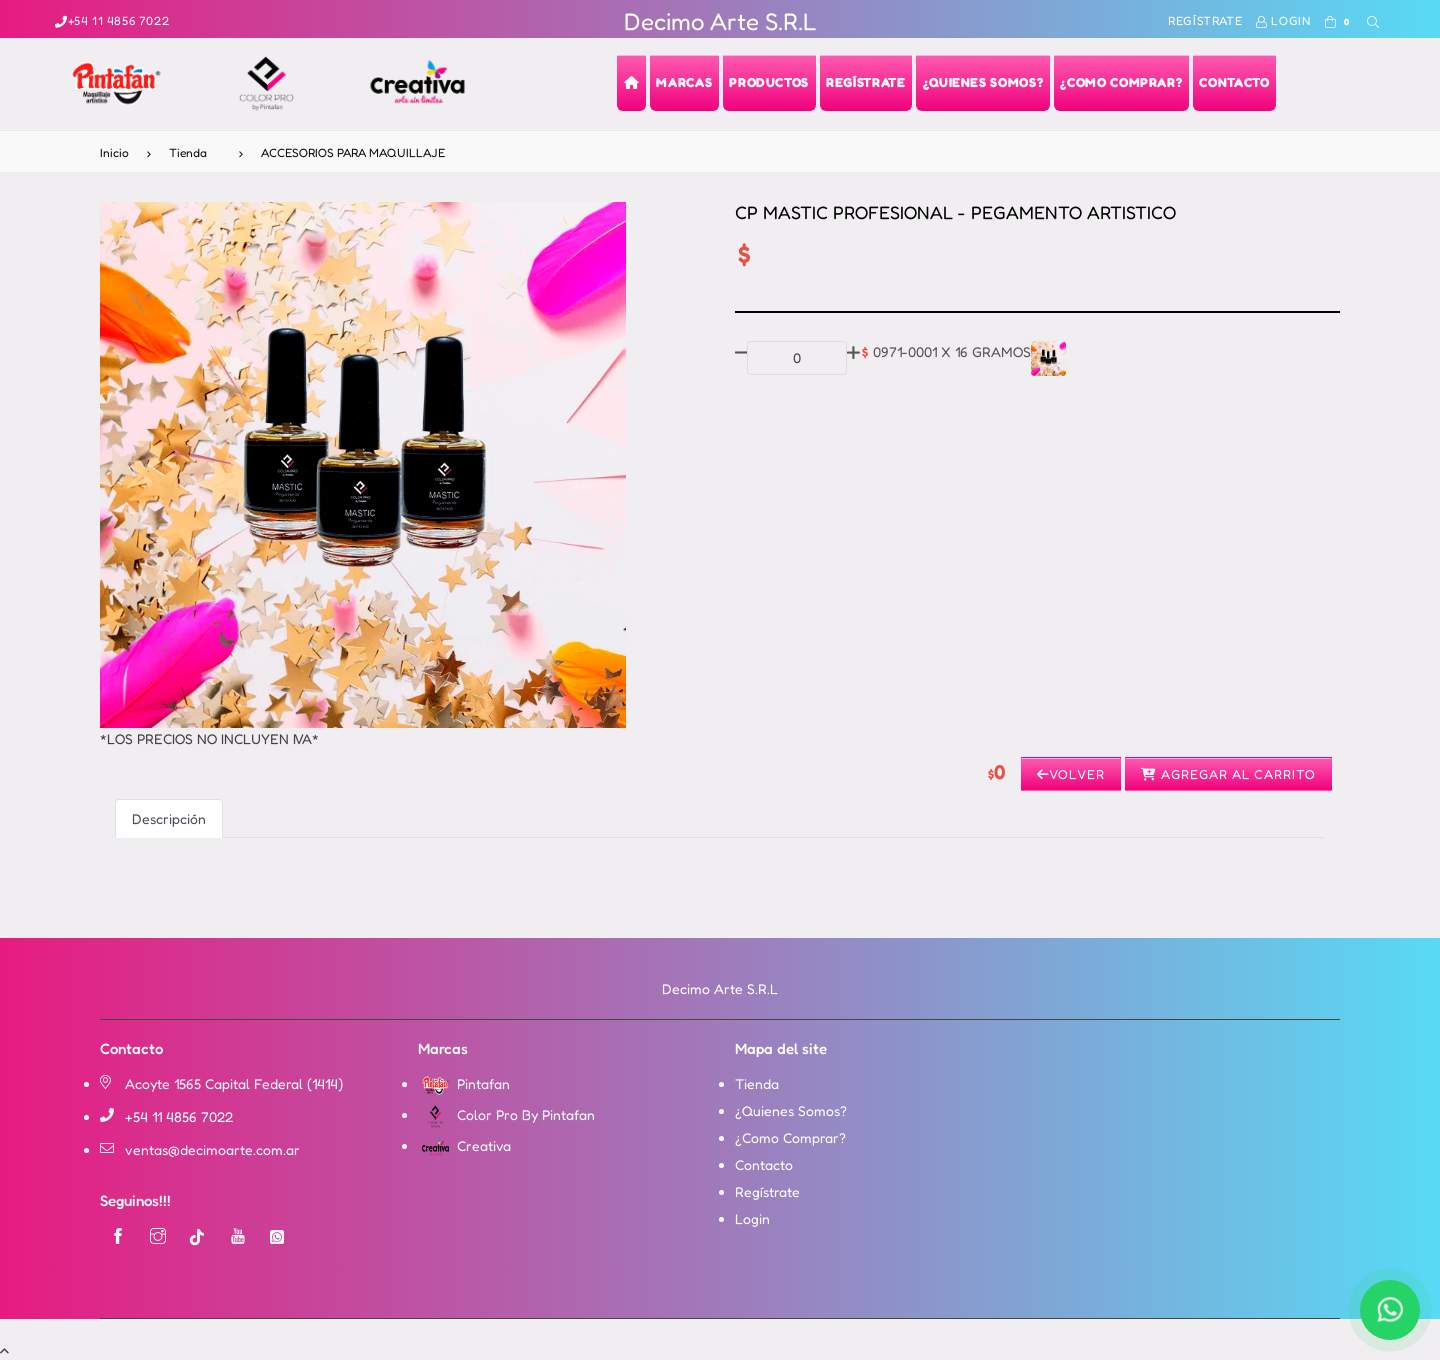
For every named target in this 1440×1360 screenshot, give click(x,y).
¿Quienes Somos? (791, 1110)
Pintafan (464, 1083)
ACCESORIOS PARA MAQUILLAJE (353, 152)
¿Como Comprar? (790, 1137)
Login (1283, 20)
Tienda (188, 152)
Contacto (764, 1164)
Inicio (114, 152)
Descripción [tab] (169, 818)
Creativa (464, 1145)
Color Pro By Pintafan (506, 1114)
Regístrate (1205, 20)
